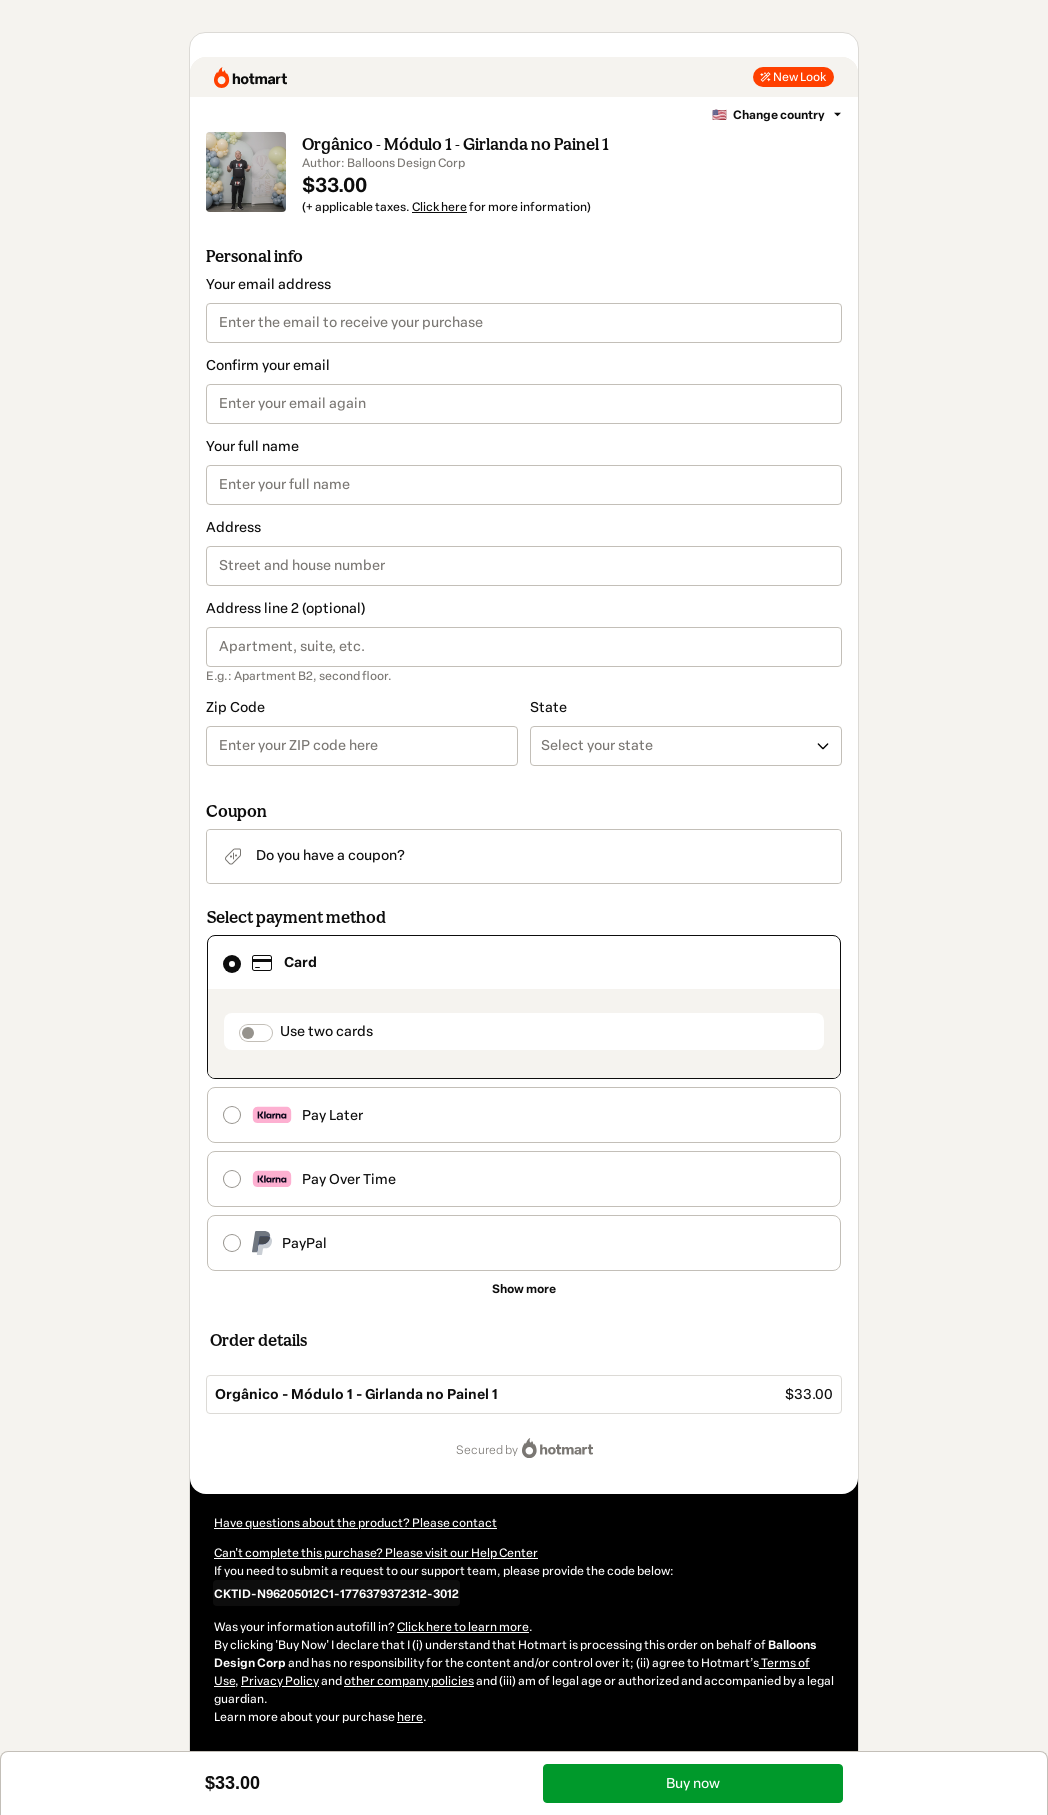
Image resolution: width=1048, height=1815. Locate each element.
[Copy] (336, 1593)
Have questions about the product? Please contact (355, 1523)
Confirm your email (268, 365)
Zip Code (235, 707)
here (410, 1717)
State (548, 707)
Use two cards (326, 1031)
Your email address (268, 284)
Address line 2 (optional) (285, 608)
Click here (439, 207)
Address (233, 527)
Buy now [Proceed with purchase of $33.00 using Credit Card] (693, 1783)
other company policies (409, 1681)
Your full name (252, 446)
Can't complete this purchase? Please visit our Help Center (376, 1553)
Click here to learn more (463, 1627)
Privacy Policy (280, 1681)
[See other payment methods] (524, 1289)
